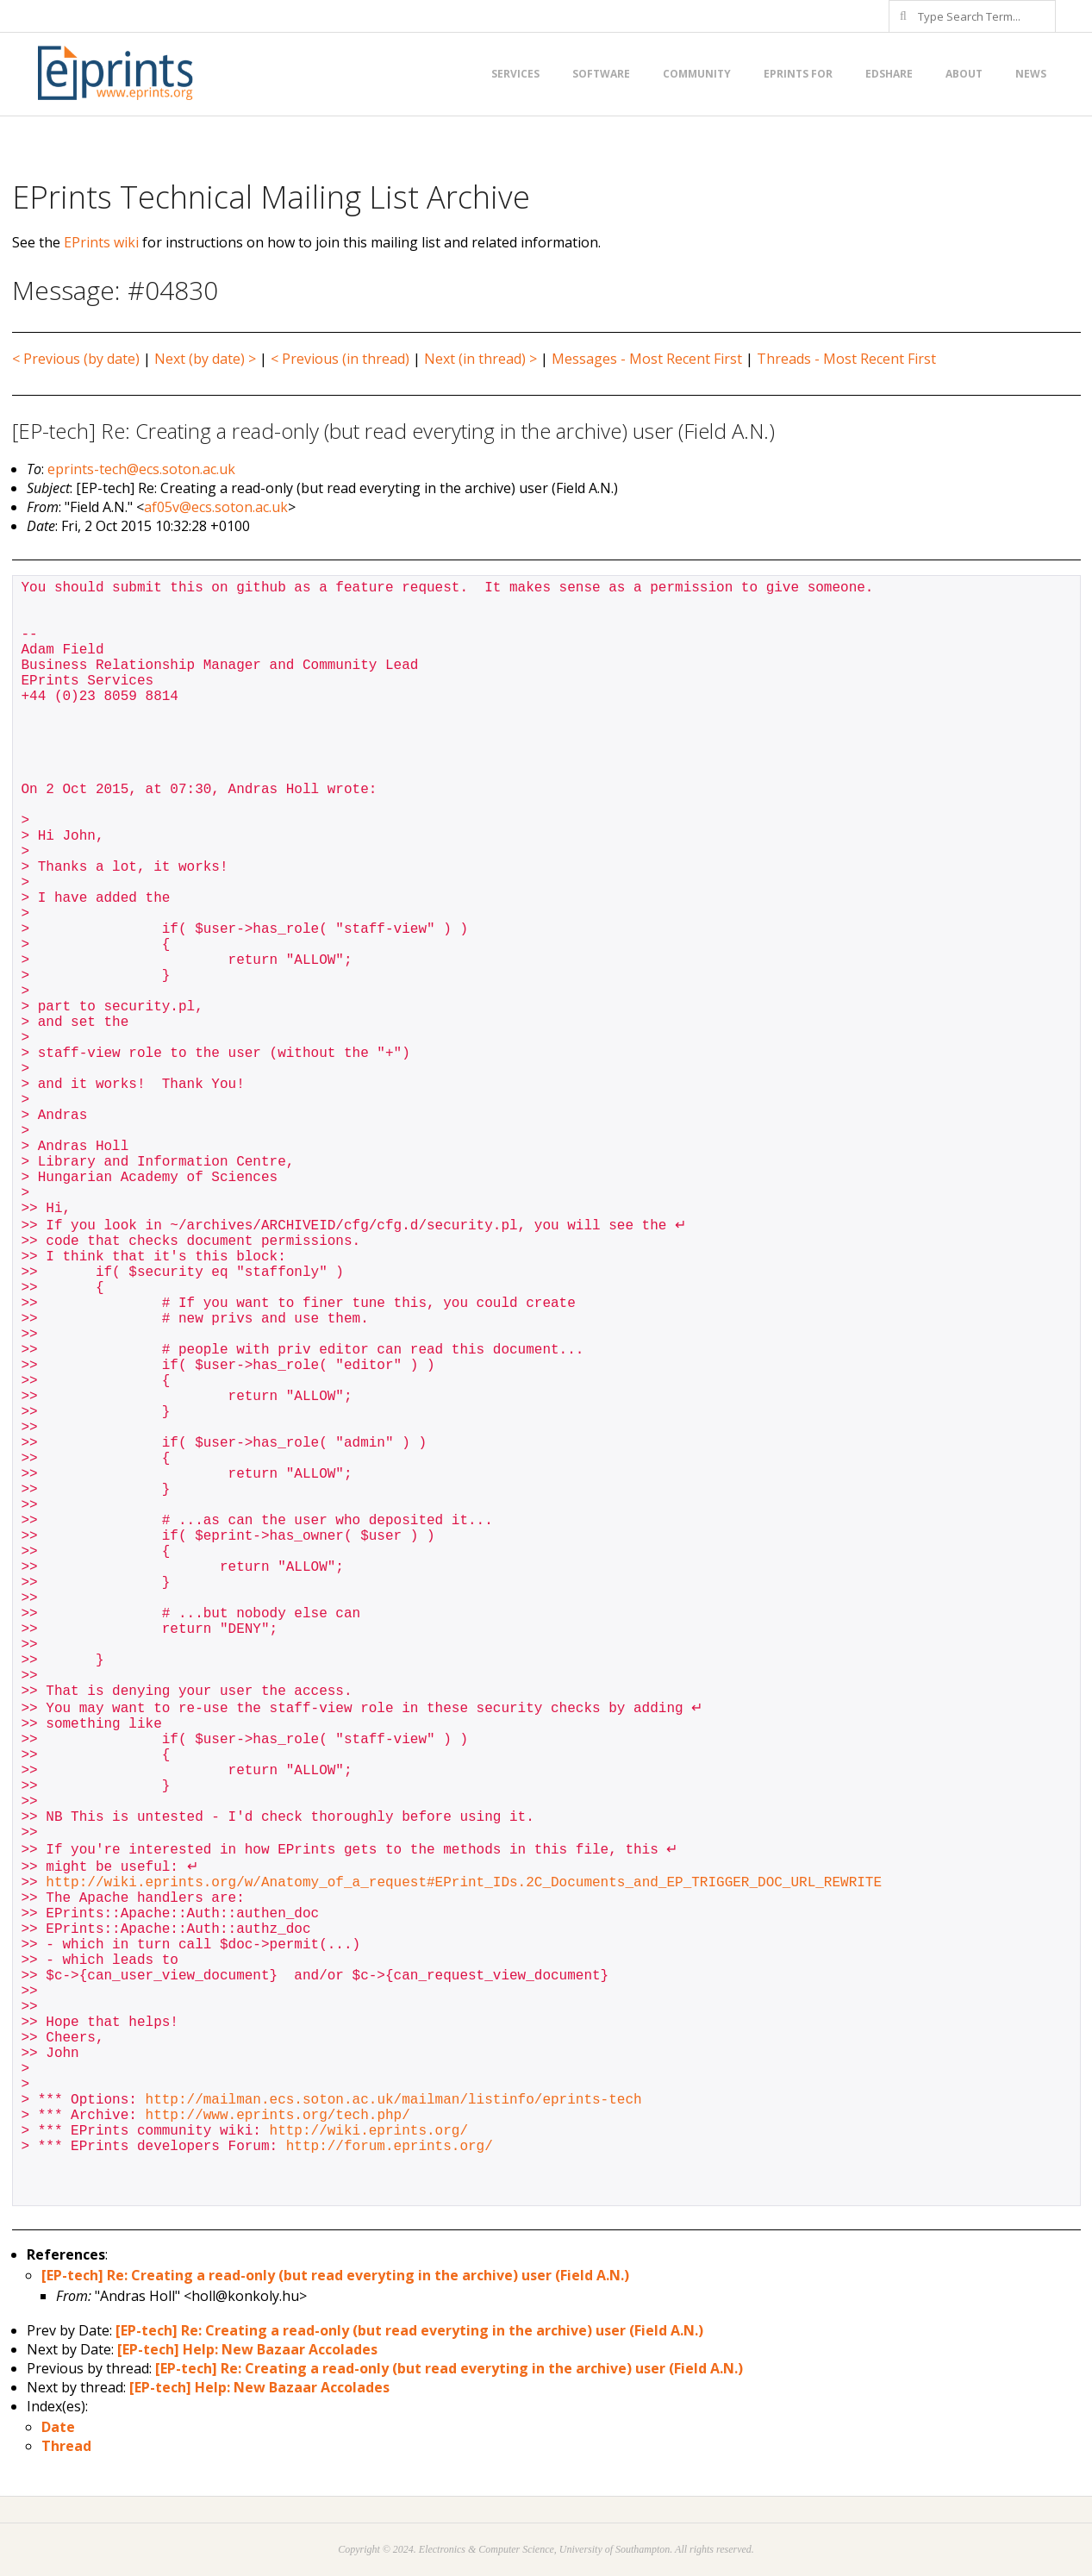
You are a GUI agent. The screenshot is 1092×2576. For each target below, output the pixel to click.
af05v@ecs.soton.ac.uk (216, 506)
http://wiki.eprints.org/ (369, 2131)
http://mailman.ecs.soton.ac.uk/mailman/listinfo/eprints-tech (394, 2100)
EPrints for (798, 73)
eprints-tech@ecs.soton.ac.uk (141, 469)
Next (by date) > (205, 358)
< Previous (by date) (76, 358)
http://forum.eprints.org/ (389, 2146)
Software (601, 73)
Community (697, 73)
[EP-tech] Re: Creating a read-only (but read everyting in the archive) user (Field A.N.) (335, 2275)
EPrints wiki (101, 242)
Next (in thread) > (480, 358)
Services (515, 73)
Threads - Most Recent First (846, 358)
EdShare (889, 73)
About (964, 73)
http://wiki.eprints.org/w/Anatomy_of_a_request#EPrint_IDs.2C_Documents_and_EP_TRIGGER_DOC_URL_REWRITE (464, 1883)
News (1030, 73)
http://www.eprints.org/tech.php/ (278, 2115)
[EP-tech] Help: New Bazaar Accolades (247, 2349)
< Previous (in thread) (340, 358)
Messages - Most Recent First (647, 358)
